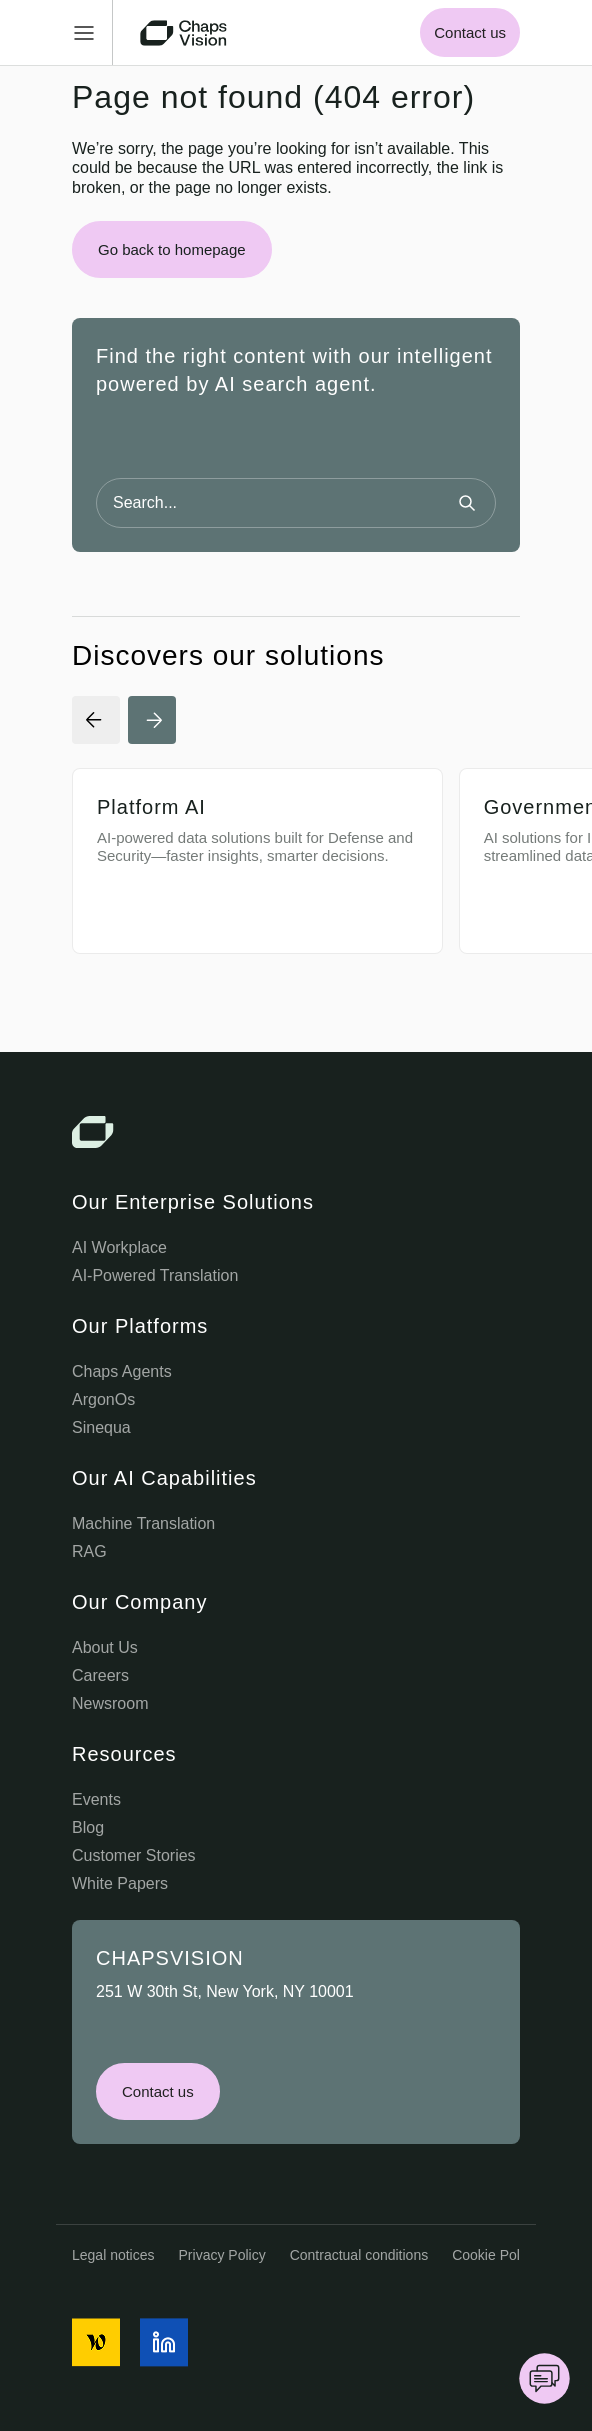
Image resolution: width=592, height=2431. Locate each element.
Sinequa (101, 1427)
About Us (105, 1647)
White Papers (120, 1883)
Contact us (470, 32)
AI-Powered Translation (155, 1275)
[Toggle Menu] (92, 32)
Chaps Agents (122, 1371)
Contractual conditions (359, 2255)
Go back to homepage (172, 249)
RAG (89, 1551)
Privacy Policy (222, 2255)
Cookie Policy (494, 2255)
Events (96, 1799)
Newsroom (110, 1703)
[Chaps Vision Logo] (296, 1132)
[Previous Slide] (96, 720)
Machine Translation (143, 1523)
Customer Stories (134, 1855)
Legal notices (113, 2255)
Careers (100, 1675)
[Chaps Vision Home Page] (185, 33)
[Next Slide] (152, 720)
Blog (88, 1827)
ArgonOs (103, 1399)
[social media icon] (96, 2342)
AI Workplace (119, 1247)
